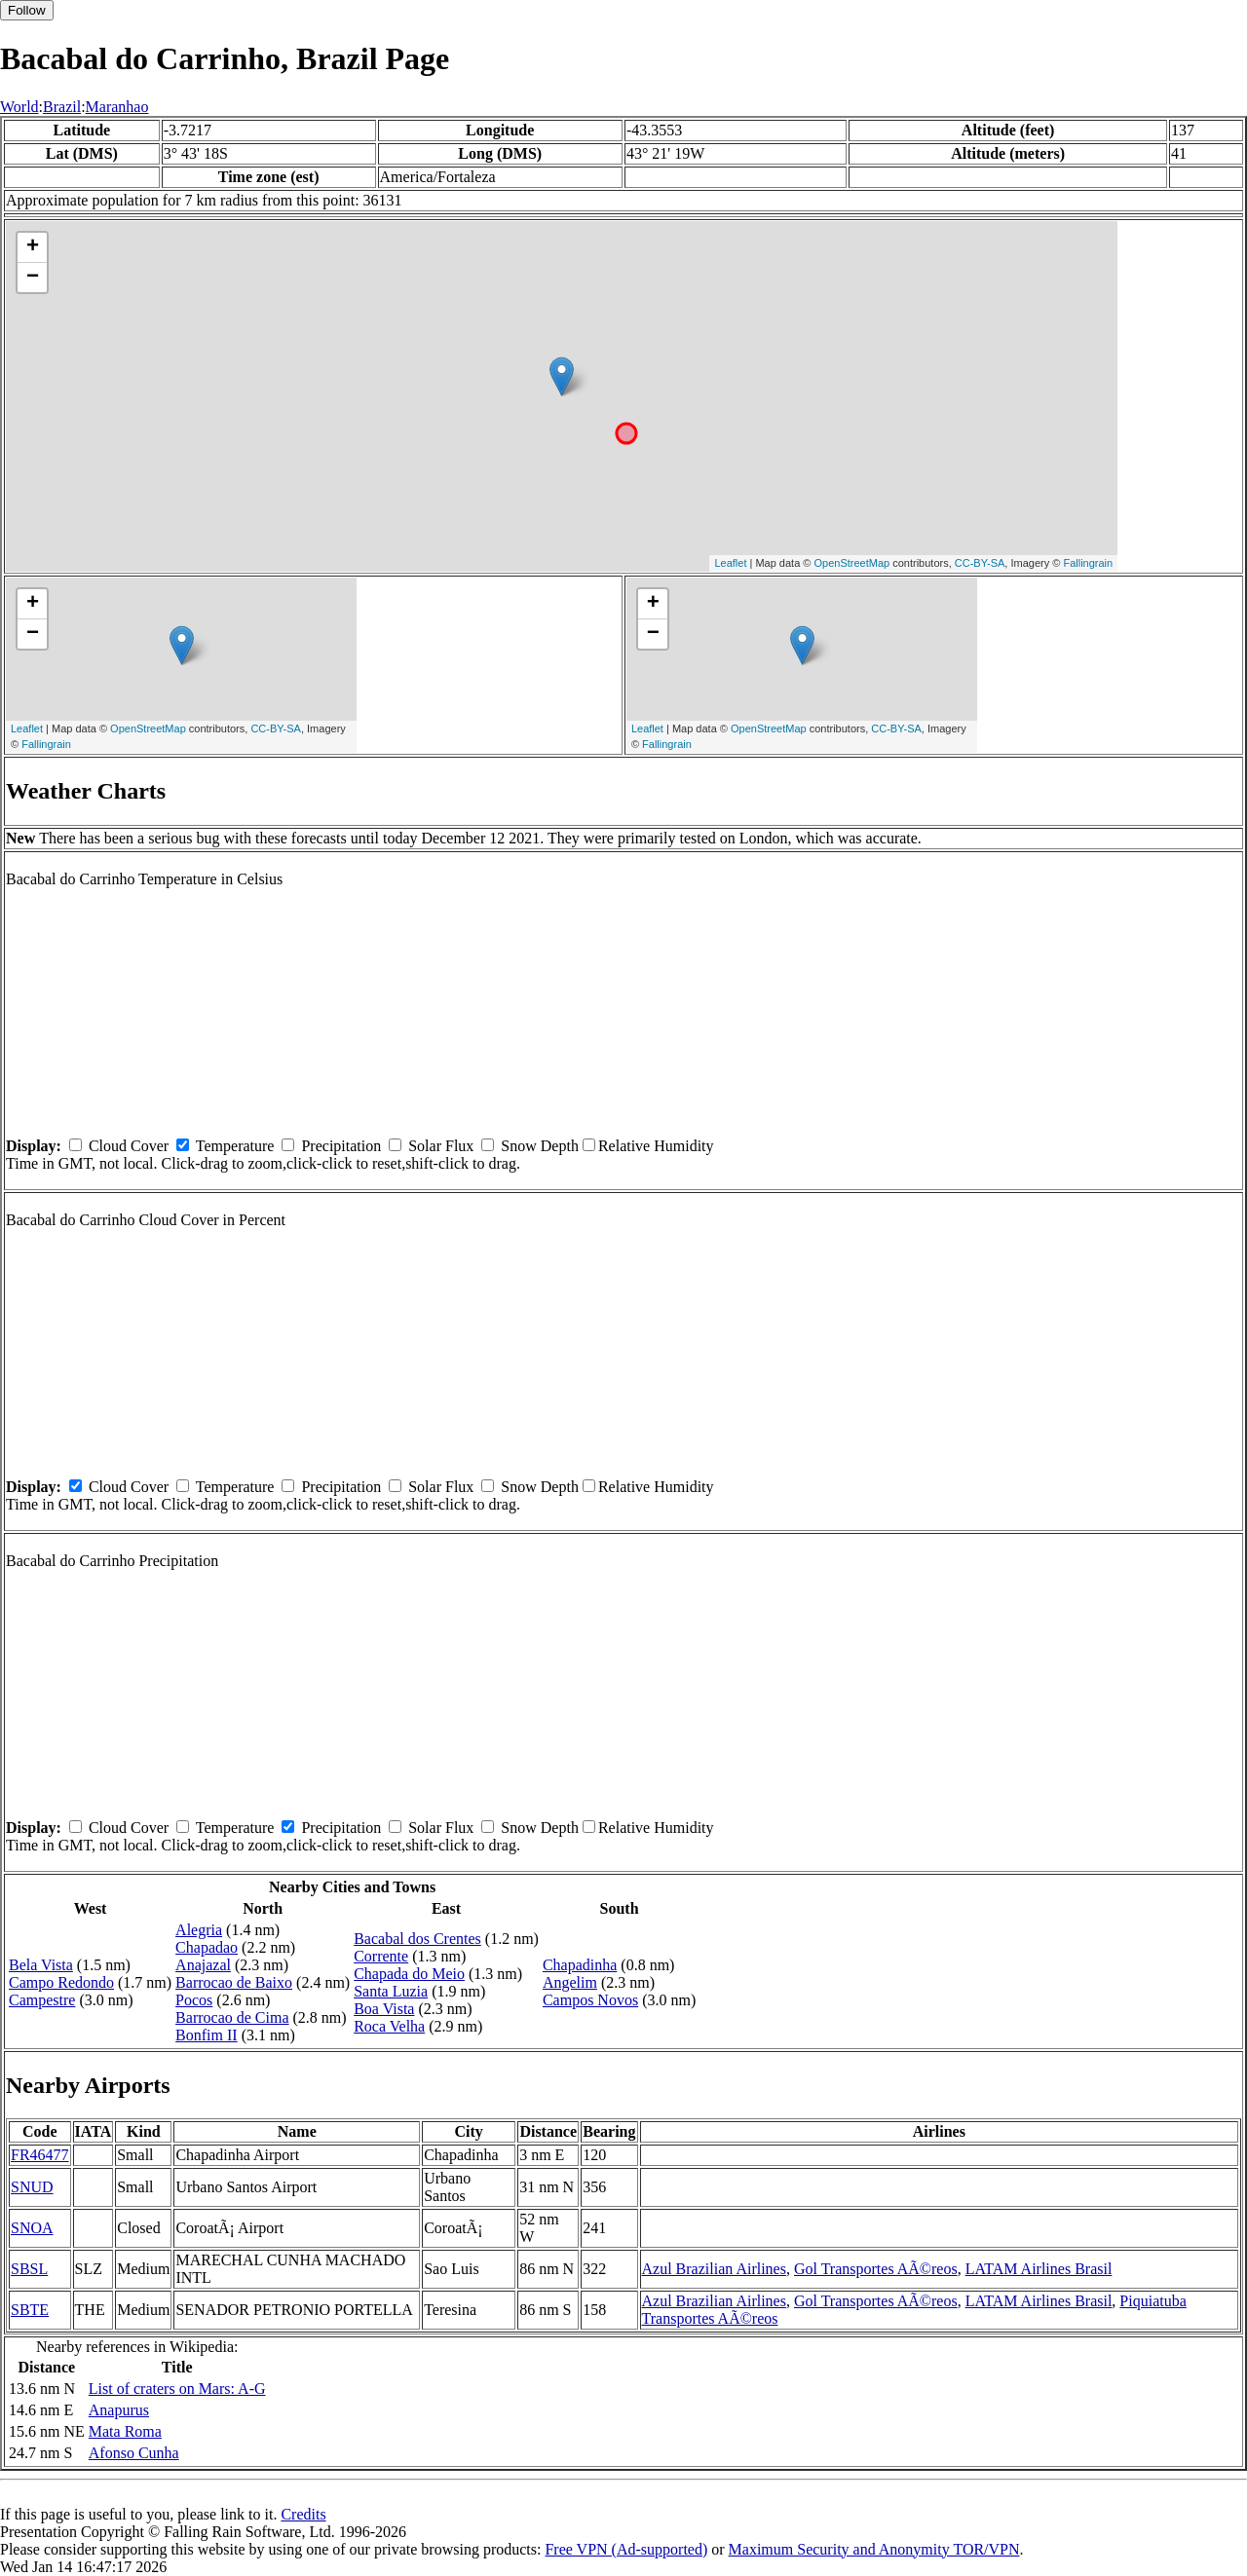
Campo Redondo (61, 1982)
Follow (27, 10)
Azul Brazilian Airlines (714, 2268)
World (19, 106)
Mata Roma (125, 2431)
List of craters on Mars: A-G (177, 2388)
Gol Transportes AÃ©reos (876, 2268)
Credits (303, 2514)
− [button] (32, 277)
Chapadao (206, 1947)
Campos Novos (590, 2000)
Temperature (235, 1146)
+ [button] (32, 247)
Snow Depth (540, 1146)
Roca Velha (389, 2026)
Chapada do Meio (409, 1973)
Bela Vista (41, 1965)
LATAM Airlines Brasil (1039, 2268)
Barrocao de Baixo (233, 1982)
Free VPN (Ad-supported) (626, 2549)
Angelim (570, 1982)
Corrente (381, 1956)
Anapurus (119, 2410)
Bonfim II (206, 2035)
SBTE (30, 2309)
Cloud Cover (129, 1146)
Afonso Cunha (134, 2453)
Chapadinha (580, 1965)
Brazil (62, 106)
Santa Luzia (391, 1991)
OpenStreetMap (852, 563)
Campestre (42, 2000)
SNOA (32, 2228)
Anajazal (203, 1965)
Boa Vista (384, 2008)
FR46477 (40, 2155)
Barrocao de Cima (231, 2017)
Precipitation (341, 1146)
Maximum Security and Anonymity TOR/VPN (874, 2549)
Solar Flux (440, 1146)
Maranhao (117, 106)
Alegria (198, 1930)
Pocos (193, 2000)
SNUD (32, 2187)
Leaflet (730, 563)
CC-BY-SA (980, 563)
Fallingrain (1088, 563)
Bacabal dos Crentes (417, 1938)
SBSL (29, 2268)
